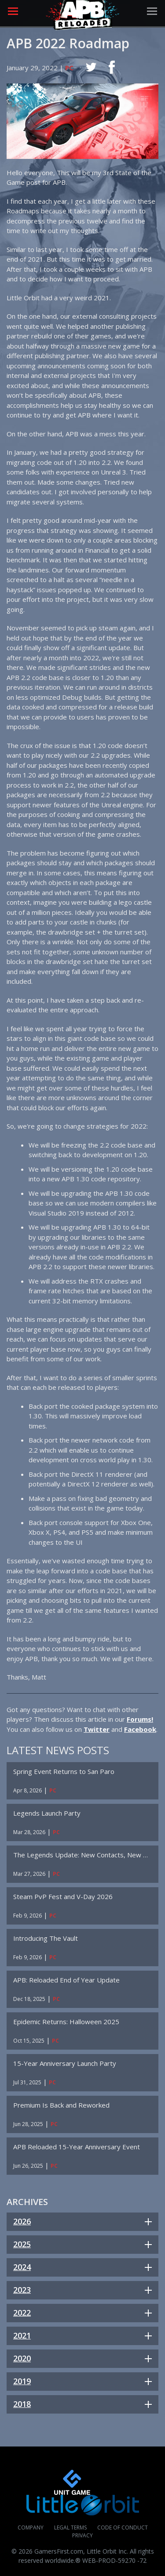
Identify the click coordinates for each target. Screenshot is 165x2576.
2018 (22, 2404)
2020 (22, 2358)
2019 (22, 2381)
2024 (22, 2267)
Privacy (82, 2535)
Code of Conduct (122, 2527)
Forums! (140, 1719)
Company (31, 2527)
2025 (22, 2244)
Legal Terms (70, 2527)
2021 (22, 2335)
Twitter (97, 1729)
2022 (22, 2312)
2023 (22, 2290)
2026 (22, 2221)
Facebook (140, 1729)
